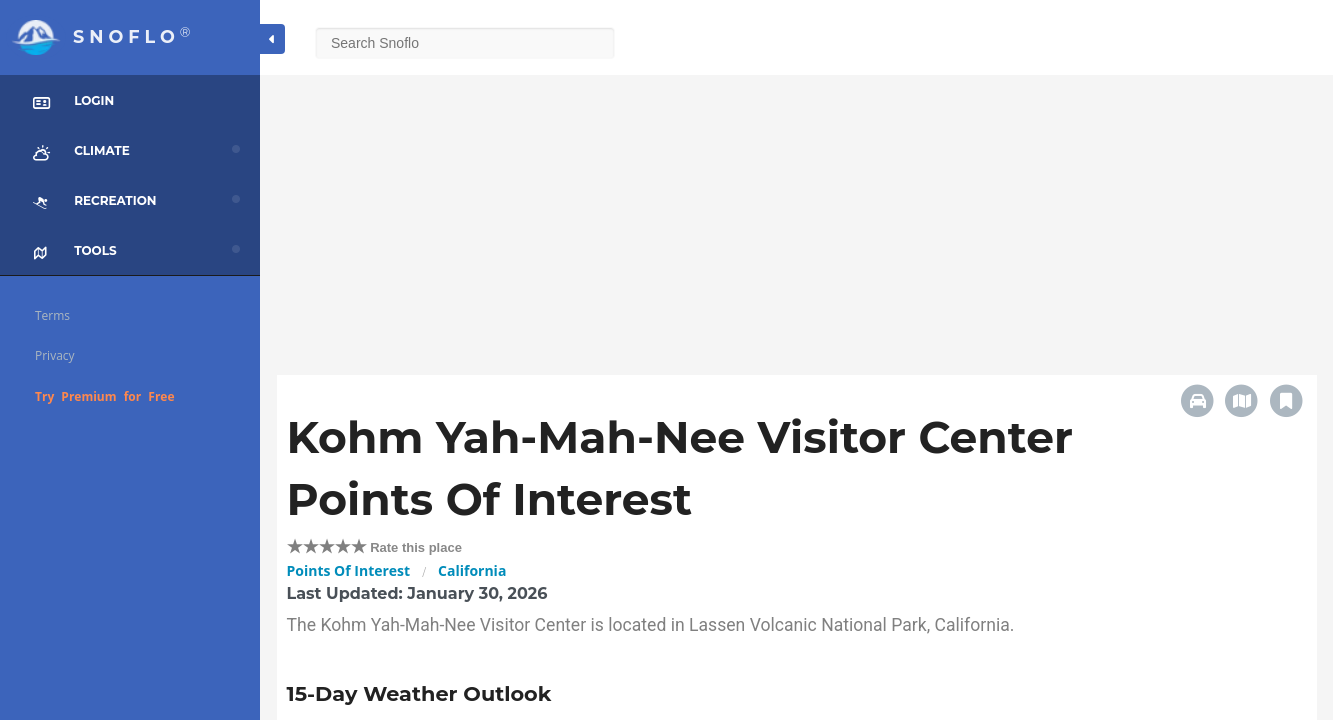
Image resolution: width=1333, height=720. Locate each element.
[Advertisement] (796, 215)
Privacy (55, 355)
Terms (52, 315)
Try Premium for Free (105, 396)
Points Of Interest (349, 570)
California (472, 570)
